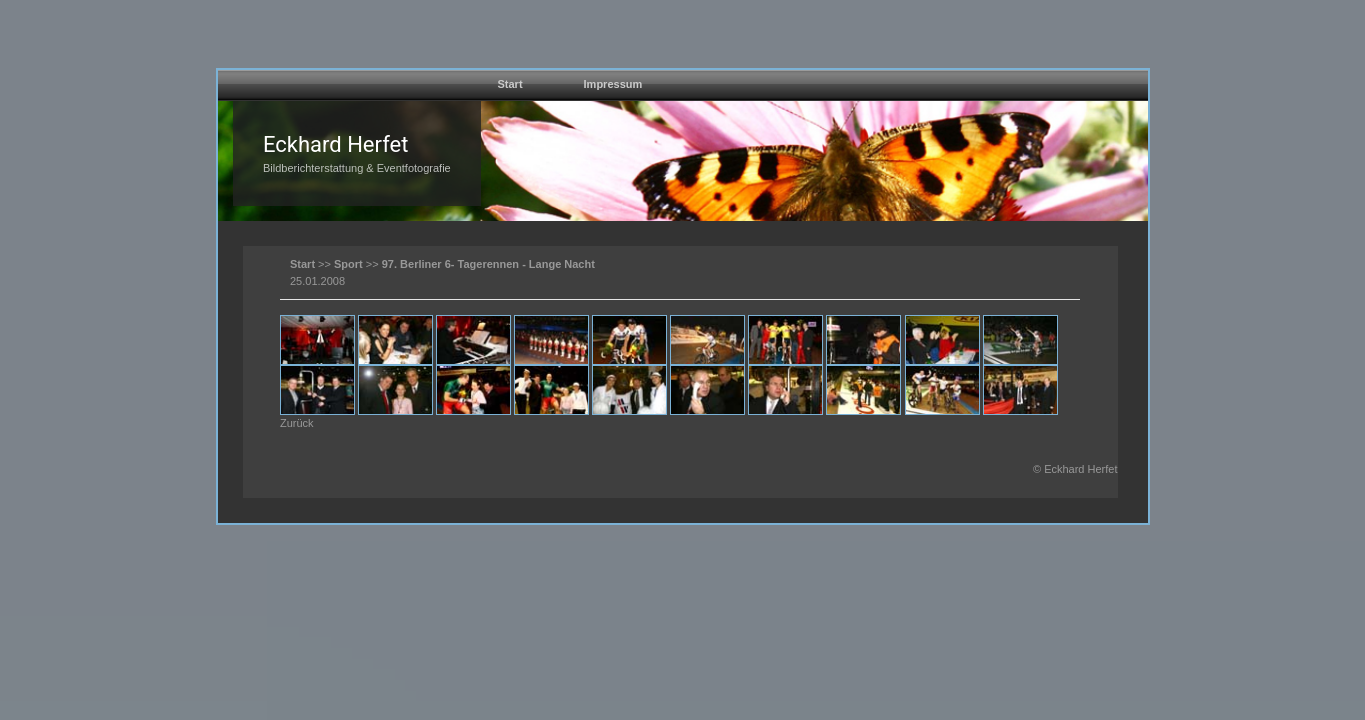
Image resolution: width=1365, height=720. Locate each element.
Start (510, 84)
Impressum (613, 84)
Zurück (297, 423)
